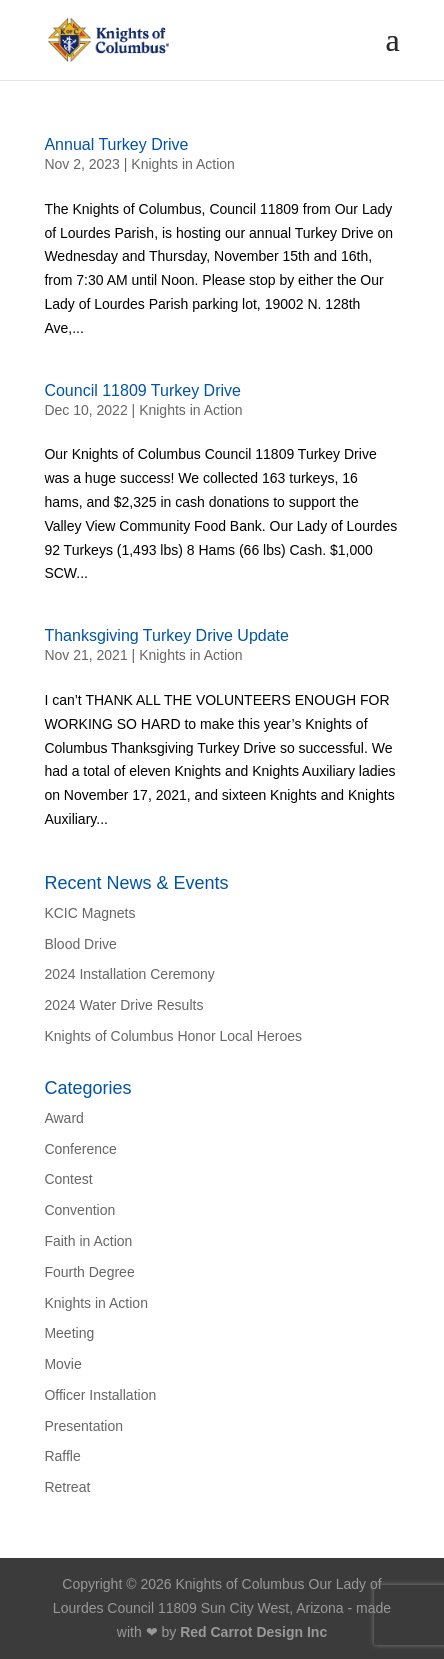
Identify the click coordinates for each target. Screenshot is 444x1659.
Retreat (67, 1487)
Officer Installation (100, 1395)
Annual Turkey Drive (116, 144)
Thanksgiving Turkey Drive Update (166, 635)
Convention (79, 1210)
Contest (68, 1179)
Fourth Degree (89, 1272)
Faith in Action (88, 1241)
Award (63, 1118)
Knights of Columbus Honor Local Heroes (173, 1036)
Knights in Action (183, 164)
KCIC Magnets (89, 913)
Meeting (69, 1333)
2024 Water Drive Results (123, 1005)
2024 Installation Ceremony (129, 974)
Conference (80, 1149)
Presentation (83, 1426)
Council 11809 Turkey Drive (142, 390)
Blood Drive (80, 944)
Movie (62, 1364)
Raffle (62, 1456)
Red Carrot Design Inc (253, 1632)
